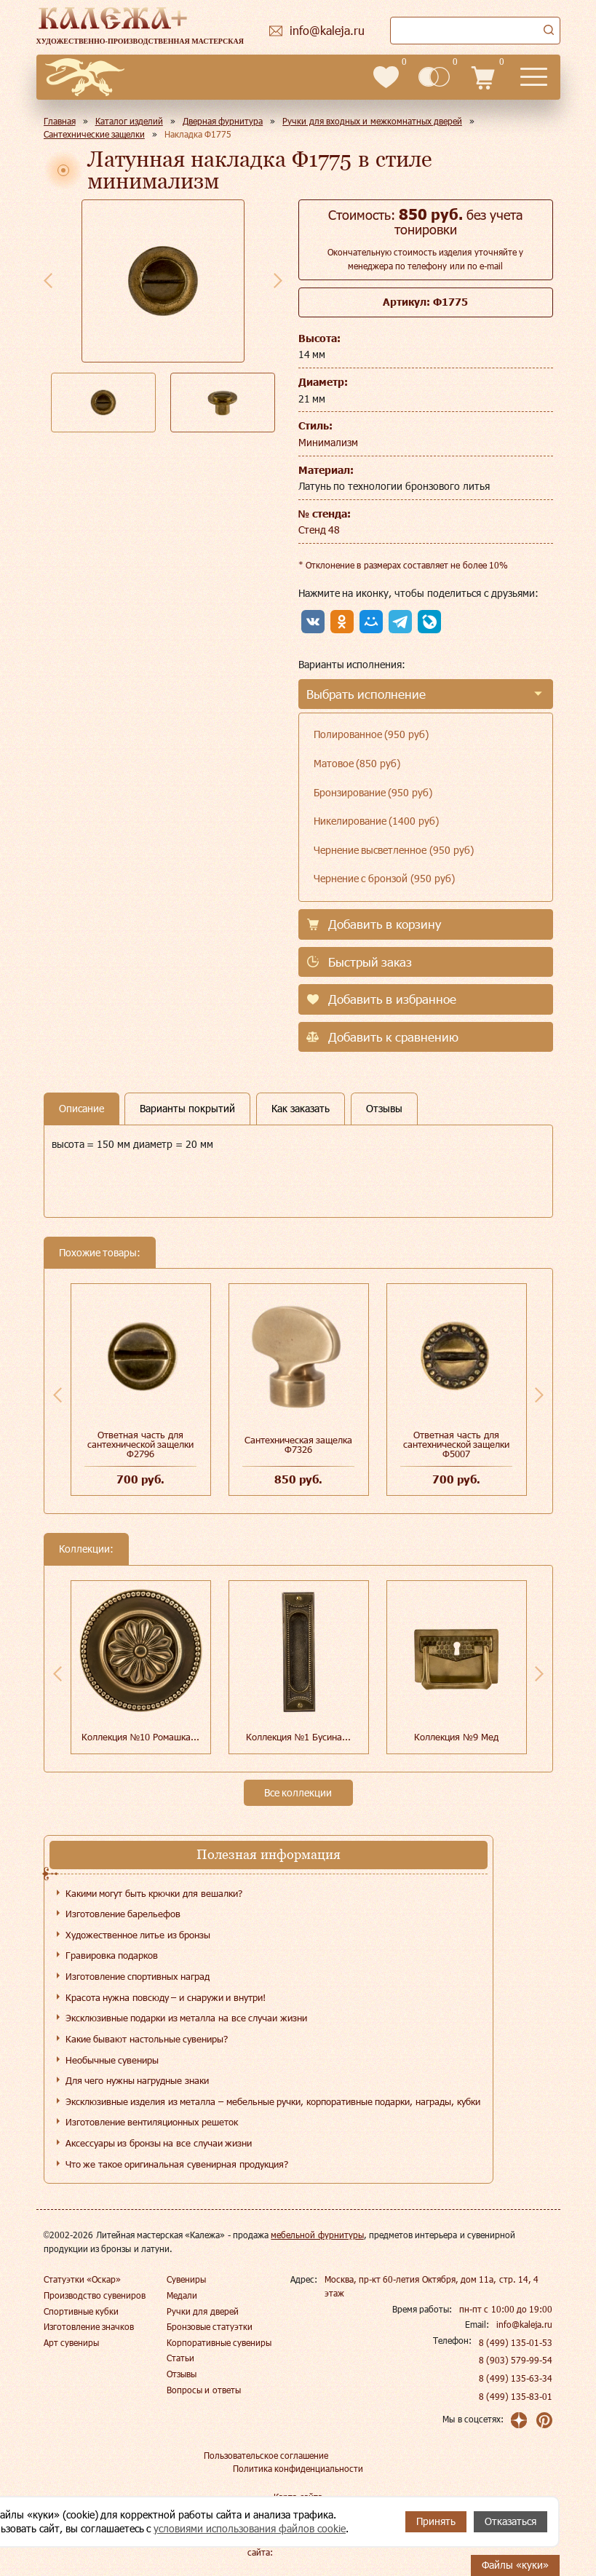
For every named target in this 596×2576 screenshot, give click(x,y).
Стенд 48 (319, 529)
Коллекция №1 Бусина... (298, 1737)
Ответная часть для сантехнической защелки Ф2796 (140, 1444)
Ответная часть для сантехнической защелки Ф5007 (456, 1444)
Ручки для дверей (203, 2311)
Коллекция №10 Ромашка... (140, 1737)
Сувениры (186, 2279)
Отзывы (181, 2374)
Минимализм (328, 442)
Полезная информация (268, 1854)
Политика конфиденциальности (298, 2468)
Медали (182, 2295)
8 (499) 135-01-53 (516, 2342)
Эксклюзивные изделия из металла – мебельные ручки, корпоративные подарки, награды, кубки (272, 2101)
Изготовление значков (89, 2326)
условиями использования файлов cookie (250, 2528)
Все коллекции (298, 1792)
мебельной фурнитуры (317, 2235)
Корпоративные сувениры (219, 2342)
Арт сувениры (71, 2342)
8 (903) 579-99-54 (516, 2360)
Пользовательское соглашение (266, 2455)
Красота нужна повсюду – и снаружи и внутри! (165, 1997)
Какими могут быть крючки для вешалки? (153, 1893)
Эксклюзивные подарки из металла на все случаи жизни (186, 2018)
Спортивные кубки (81, 2311)
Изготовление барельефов (123, 1913)
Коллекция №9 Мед (456, 1737)
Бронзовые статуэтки (210, 2326)
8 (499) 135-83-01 (516, 2396)
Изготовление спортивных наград (137, 1976)
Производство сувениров (95, 2295)
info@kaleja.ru (524, 2324)
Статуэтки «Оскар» (82, 2279)
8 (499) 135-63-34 (516, 2378)
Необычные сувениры (112, 2060)
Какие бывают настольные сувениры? (147, 2039)
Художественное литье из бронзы (138, 1935)
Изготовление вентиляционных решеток (151, 2122)
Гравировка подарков (112, 1955)
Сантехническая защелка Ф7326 (299, 1444)
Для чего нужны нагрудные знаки (137, 2080)
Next (278, 280)
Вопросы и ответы (204, 2390)
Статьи (180, 2358)
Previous (48, 280)
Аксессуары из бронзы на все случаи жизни (159, 2143)
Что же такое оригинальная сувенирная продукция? (176, 2164)
